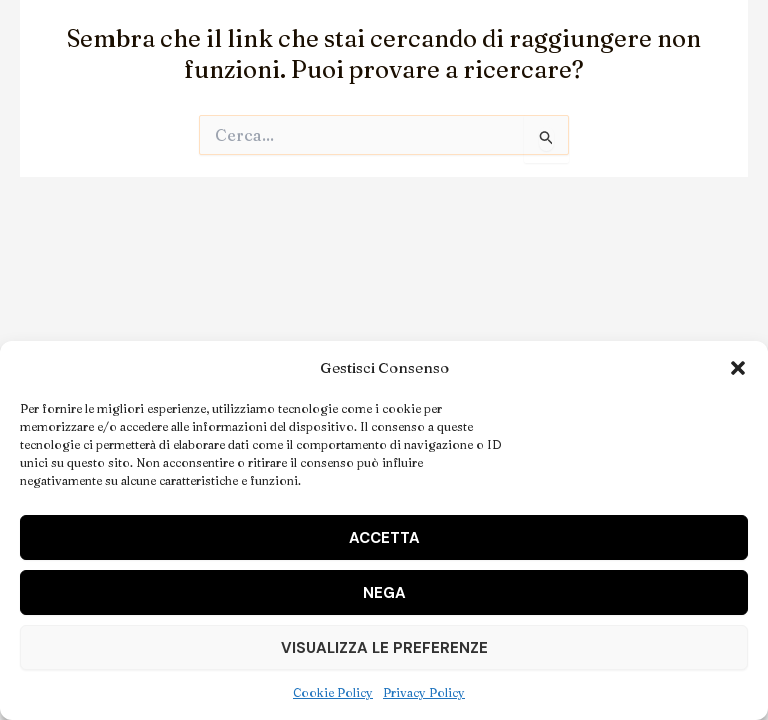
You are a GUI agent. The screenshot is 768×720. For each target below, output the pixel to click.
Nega (384, 593)
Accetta (384, 538)
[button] (738, 368)
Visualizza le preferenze (384, 648)
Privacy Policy (424, 692)
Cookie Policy (333, 692)
